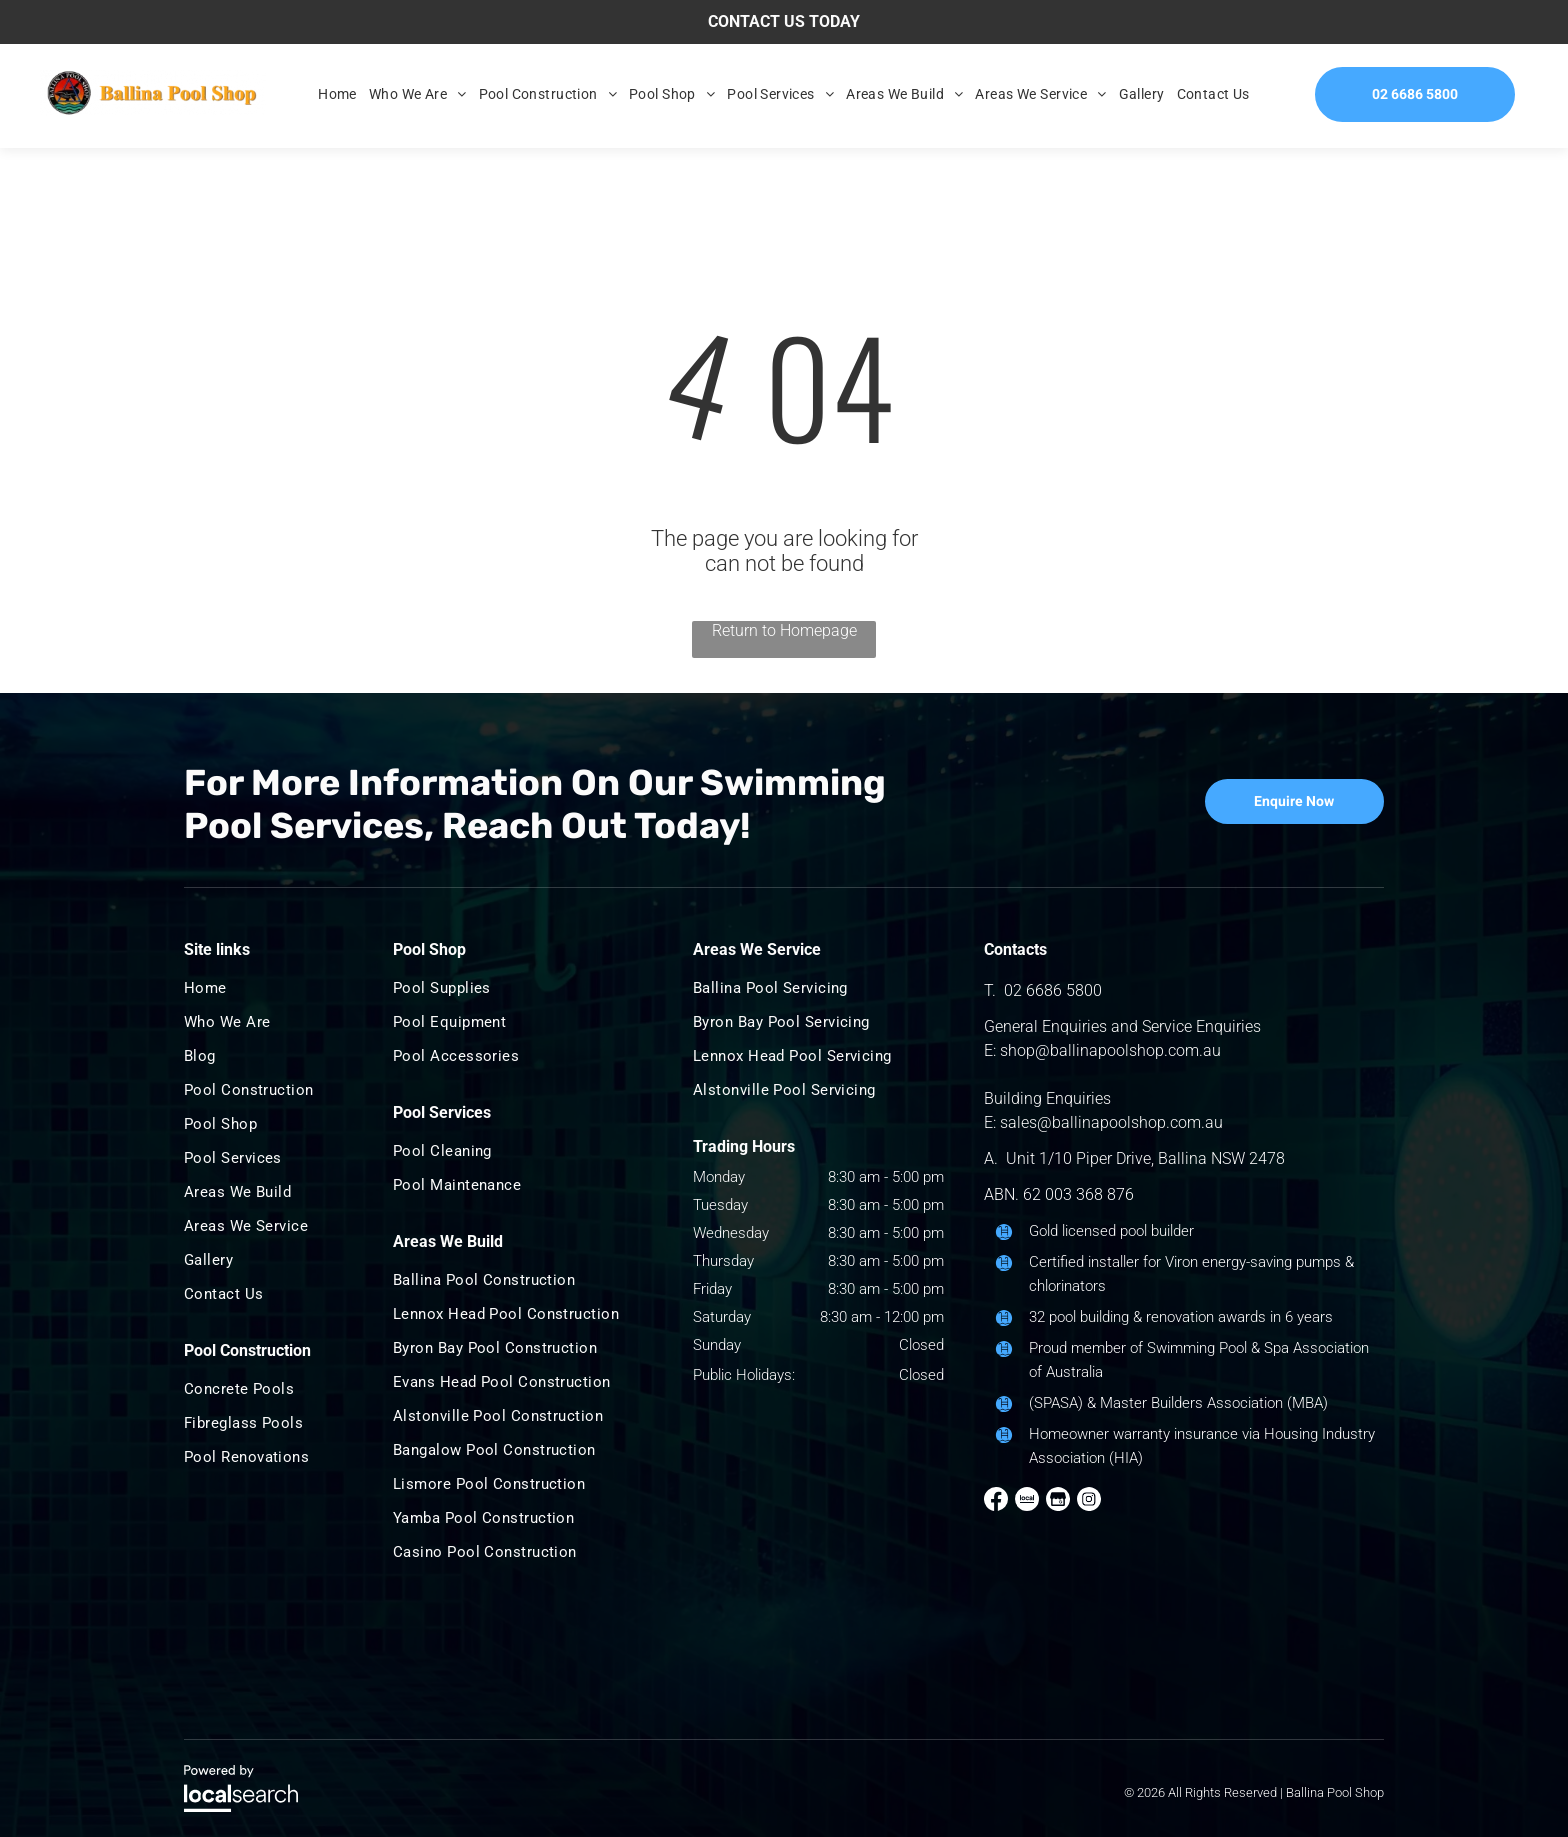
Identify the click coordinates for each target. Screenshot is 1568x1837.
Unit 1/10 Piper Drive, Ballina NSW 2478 (1145, 1158)
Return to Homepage (784, 630)
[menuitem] (337, 94)
